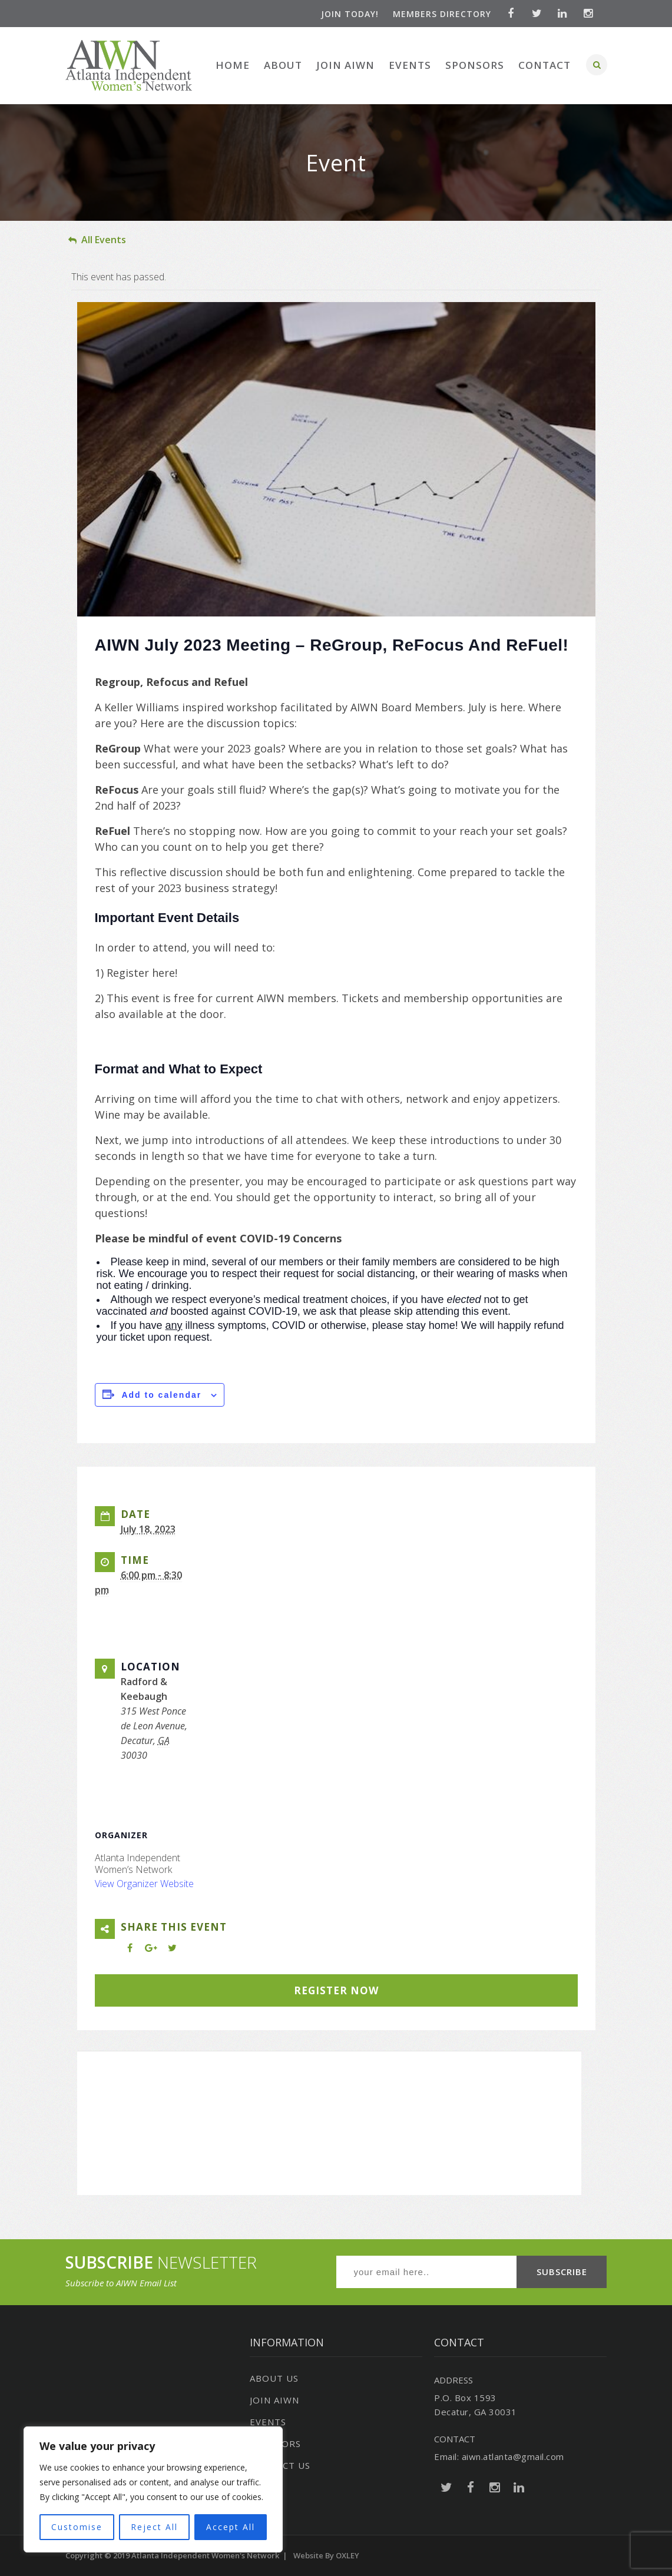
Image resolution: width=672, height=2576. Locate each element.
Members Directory (441, 13)
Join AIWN (345, 65)
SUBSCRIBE (562, 2271)
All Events (97, 239)
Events (410, 65)
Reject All (154, 2526)
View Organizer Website (144, 1883)
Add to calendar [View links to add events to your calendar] (161, 1395)
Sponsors (474, 65)
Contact (544, 65)
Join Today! (349, 13)
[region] (153, 2489)
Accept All (230, 2526)
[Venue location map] (329, 2116)
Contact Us (280, 2465)
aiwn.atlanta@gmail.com (513, 2456)
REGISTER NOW (336, 1990)
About (283, 65)
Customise (76, 2526)
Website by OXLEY (326, 2555)
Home (233, 65)
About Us (274, 2378)
